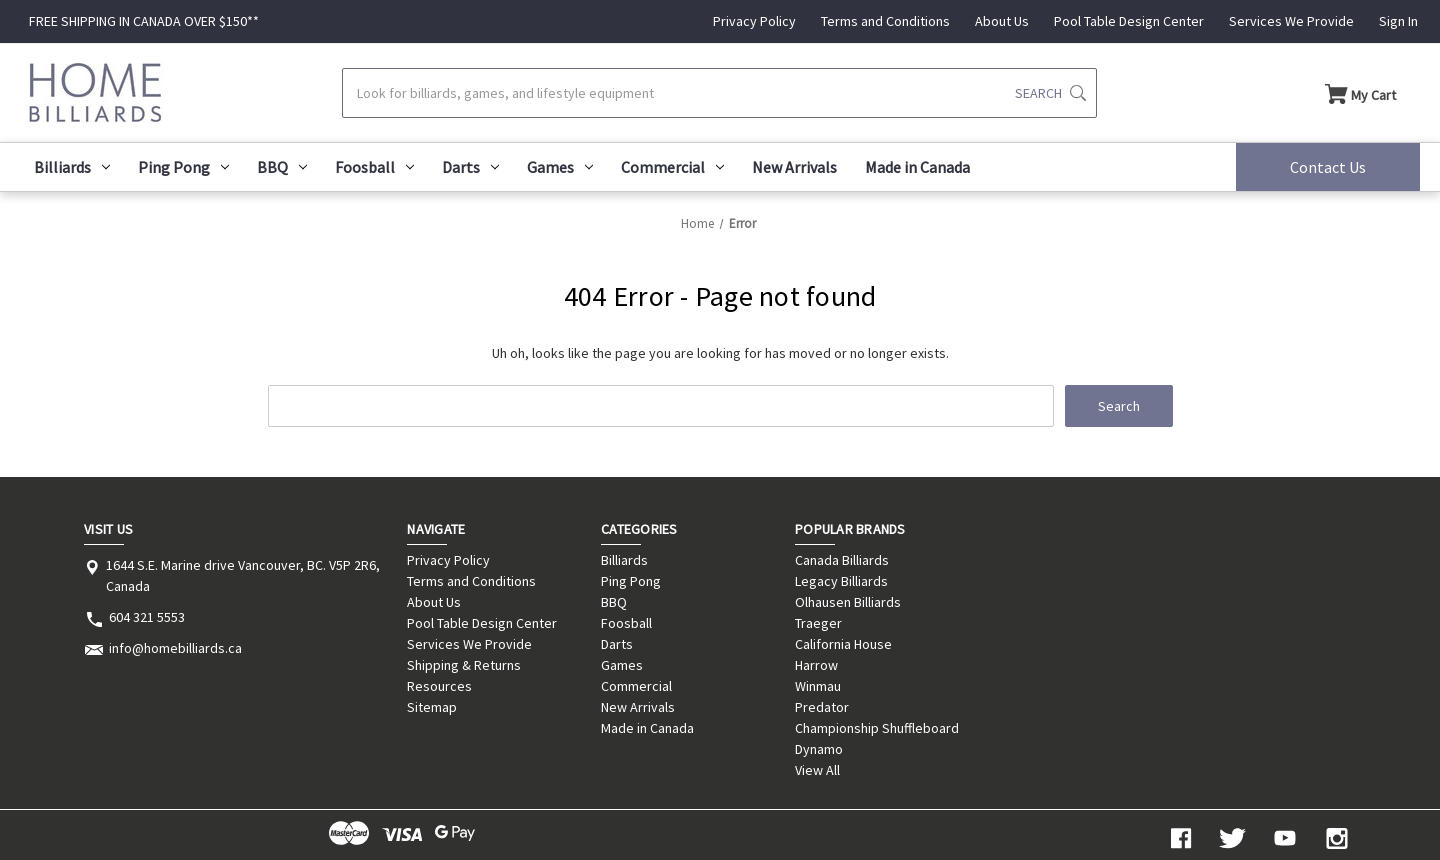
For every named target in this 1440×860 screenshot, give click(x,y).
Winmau (818, 686)
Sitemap (432, 707)
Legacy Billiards (841, 581)
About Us (1002, 21)
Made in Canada (917, 167)
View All (817, 770)
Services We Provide (1291, 21)
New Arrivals (794, 167)
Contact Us (1328, 167)
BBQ (282, 167)
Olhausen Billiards (848, 602)
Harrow (816, 665)
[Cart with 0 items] (1360, 93)
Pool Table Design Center (1129, 21)
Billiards (72, 167)
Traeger (818, 623)
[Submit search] (1050, 93)
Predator (822, 707)
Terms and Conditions (885, 21)
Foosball (374, 167)
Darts (470, 167)
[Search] (719, 93)
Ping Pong (183, 167)
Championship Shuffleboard (877, 728)
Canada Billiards (842, 560)
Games (560, 167)
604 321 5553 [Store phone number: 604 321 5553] (147, 617)
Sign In (1398, 21)
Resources (439, 686)
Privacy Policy (754, 21)
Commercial (672, 167)
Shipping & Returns (464, 665)
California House (843, 644)
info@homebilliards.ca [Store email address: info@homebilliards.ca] (175, 648)
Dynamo (819, 749)
